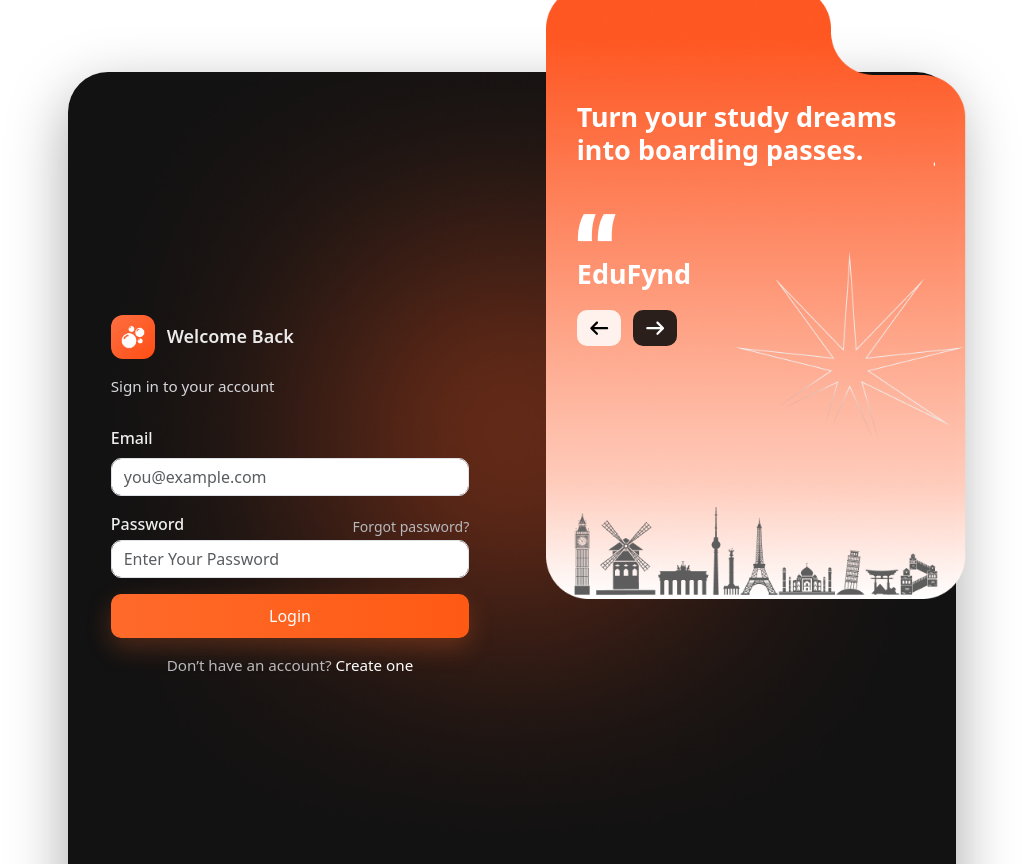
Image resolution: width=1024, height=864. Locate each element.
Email (132, 438)
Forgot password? (411, 526)
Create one (374, 665)
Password (148, 524)
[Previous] (599, 328)
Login (290, 616)
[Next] (655, 328)
